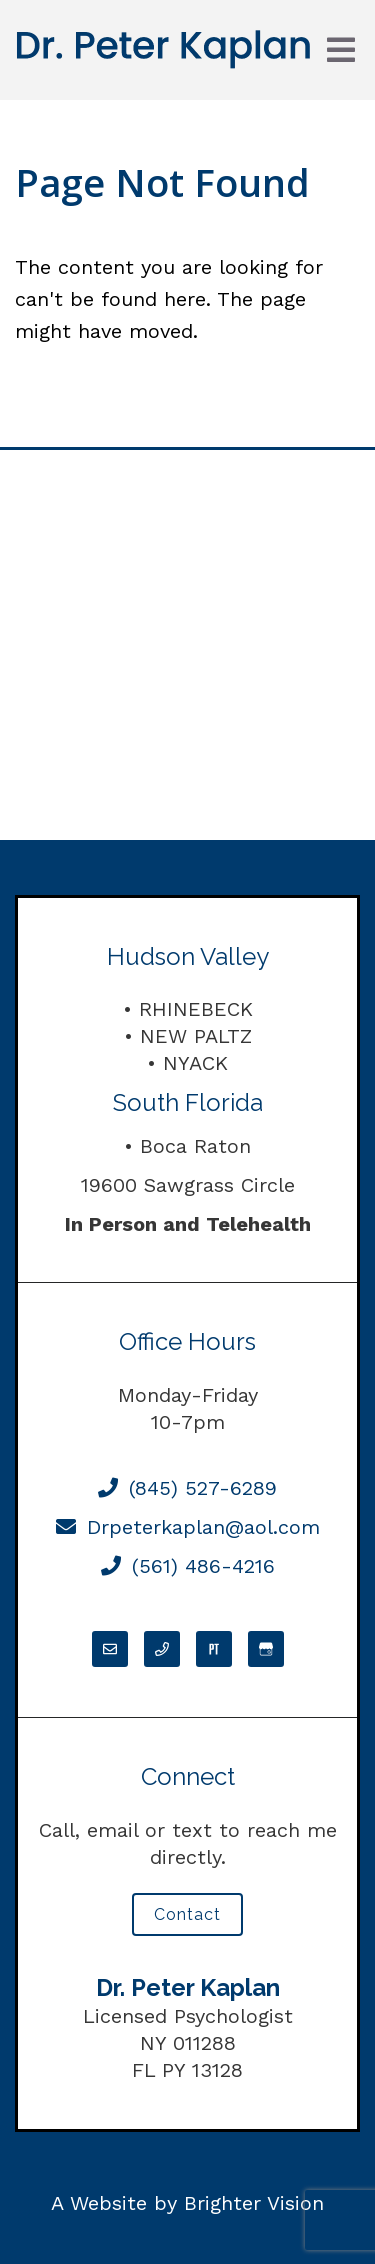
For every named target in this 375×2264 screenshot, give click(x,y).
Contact (187, 1914)
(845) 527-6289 (187, 1488)
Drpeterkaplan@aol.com (188, 1527)
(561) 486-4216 (188, 1566)
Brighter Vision (254, 2203)
